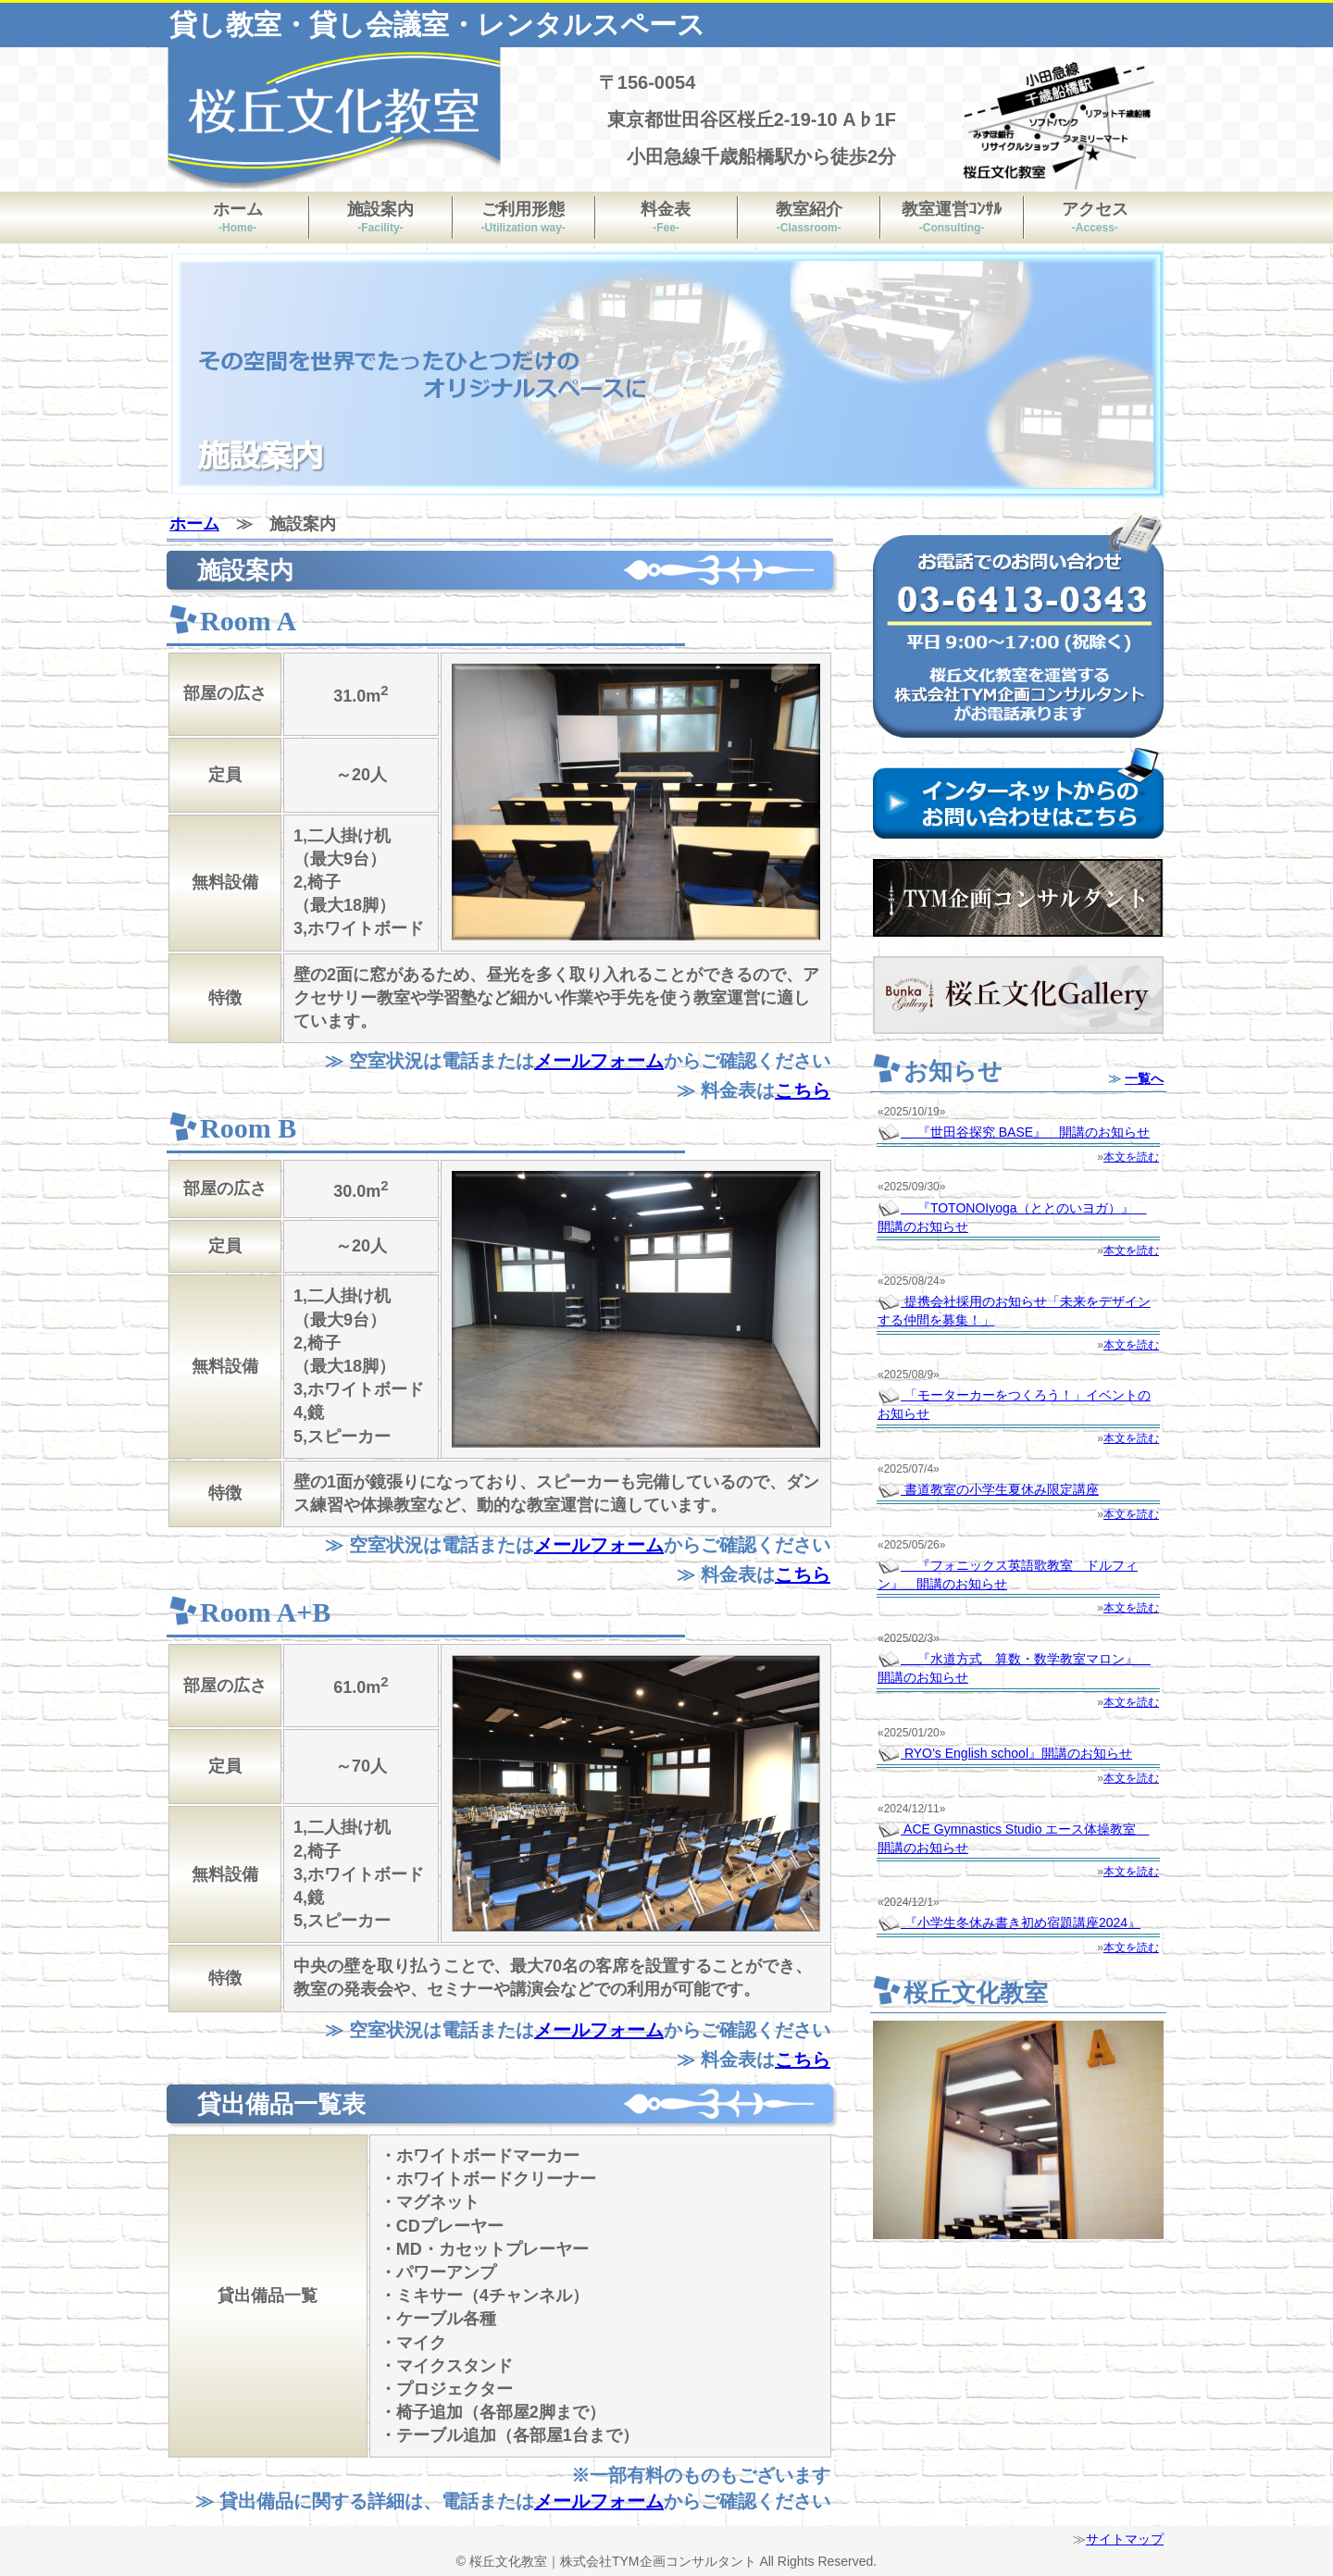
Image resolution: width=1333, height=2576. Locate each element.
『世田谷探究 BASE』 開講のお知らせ (1014, 1132)
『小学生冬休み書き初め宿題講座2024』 (1009, 1922)
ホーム (238, 217)
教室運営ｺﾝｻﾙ (952, 217)
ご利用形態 (523, 217)
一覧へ (1144, 1078)
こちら (802, 1090)
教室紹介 (809, 217)
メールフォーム (599, 1061)
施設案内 (380, 217)
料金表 (666, 217)
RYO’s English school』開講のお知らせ (1005, 1753)
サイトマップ (1125, 2539)
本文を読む (1131, 1157)
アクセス (1095, 217)
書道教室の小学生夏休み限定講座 (988, 1489)
